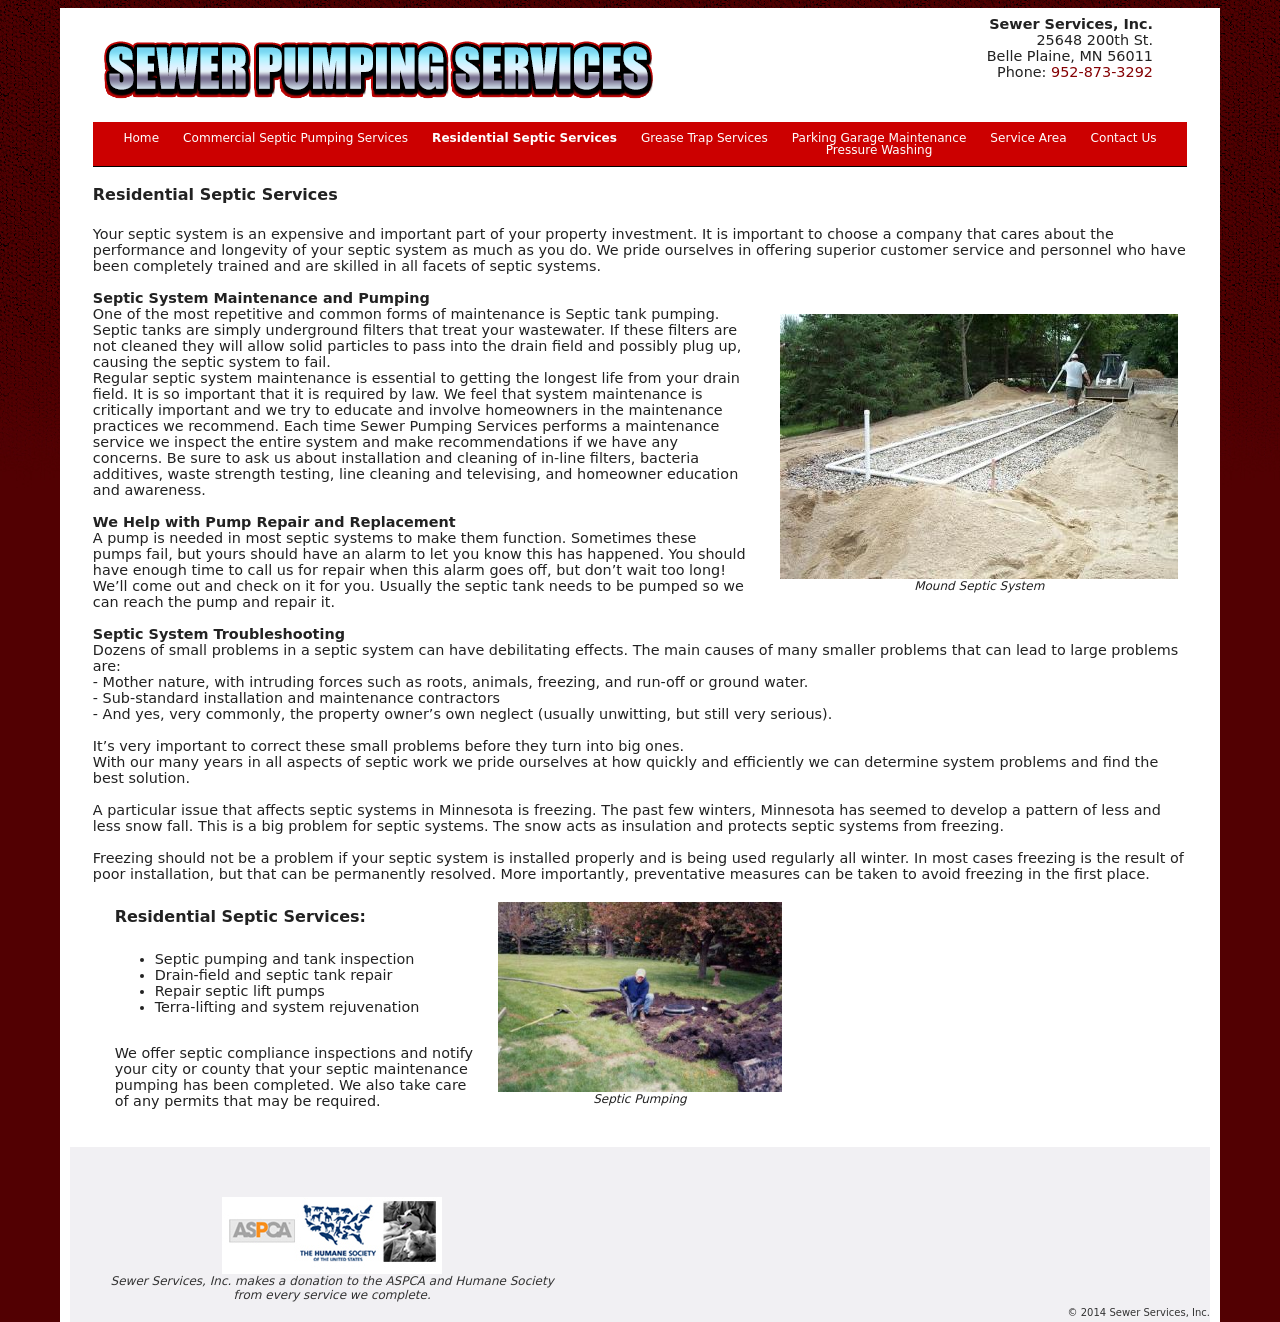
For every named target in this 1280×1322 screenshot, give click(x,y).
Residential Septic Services (524, 138)
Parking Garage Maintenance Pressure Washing (879, 144)
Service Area (1028, 138)
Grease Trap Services (704, 138)
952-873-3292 (1102, 72)
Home (141, 138)
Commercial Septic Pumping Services (295, 138)
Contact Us (1124, 138)
